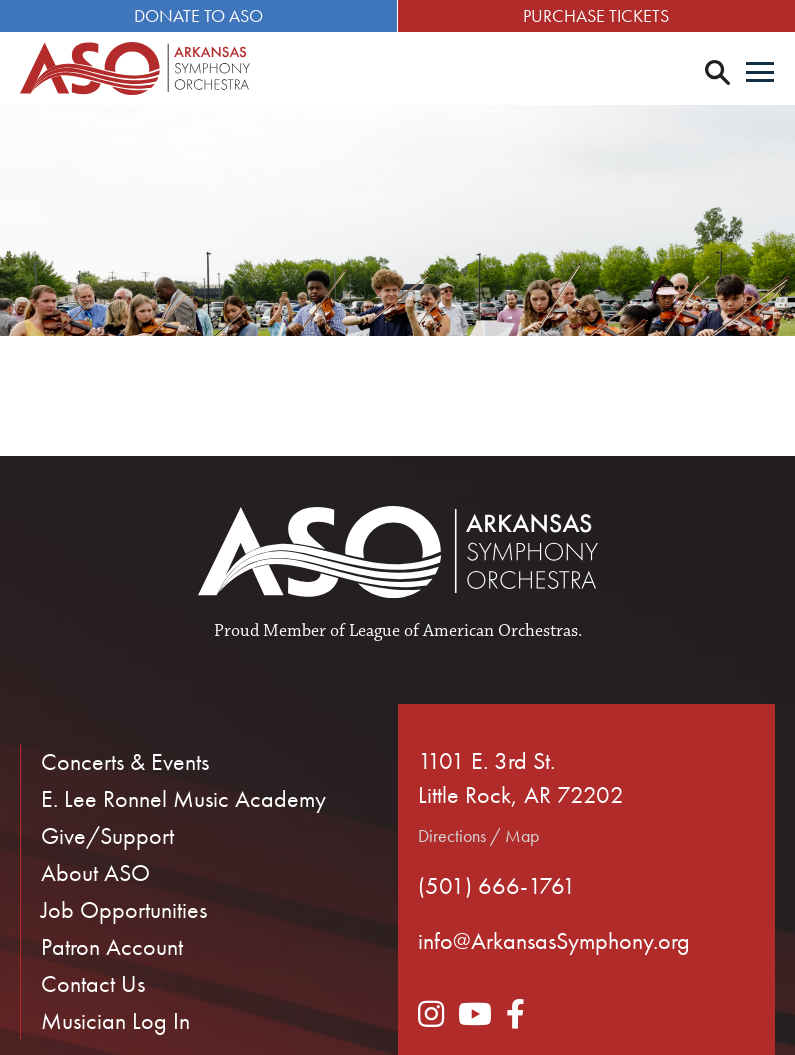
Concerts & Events (125, 761)
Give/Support (107, 835)
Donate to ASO (198, 15)
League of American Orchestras (463, 631)
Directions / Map (478, 835)
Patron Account (112, 946)
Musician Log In (115, 1020)
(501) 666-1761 (497, 885)
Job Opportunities (124, 909)
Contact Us (93, 983)
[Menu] (760, 74)
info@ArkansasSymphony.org (554, 940)
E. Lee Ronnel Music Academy (183, 798)
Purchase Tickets (596, 15)
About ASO (95, 872)
